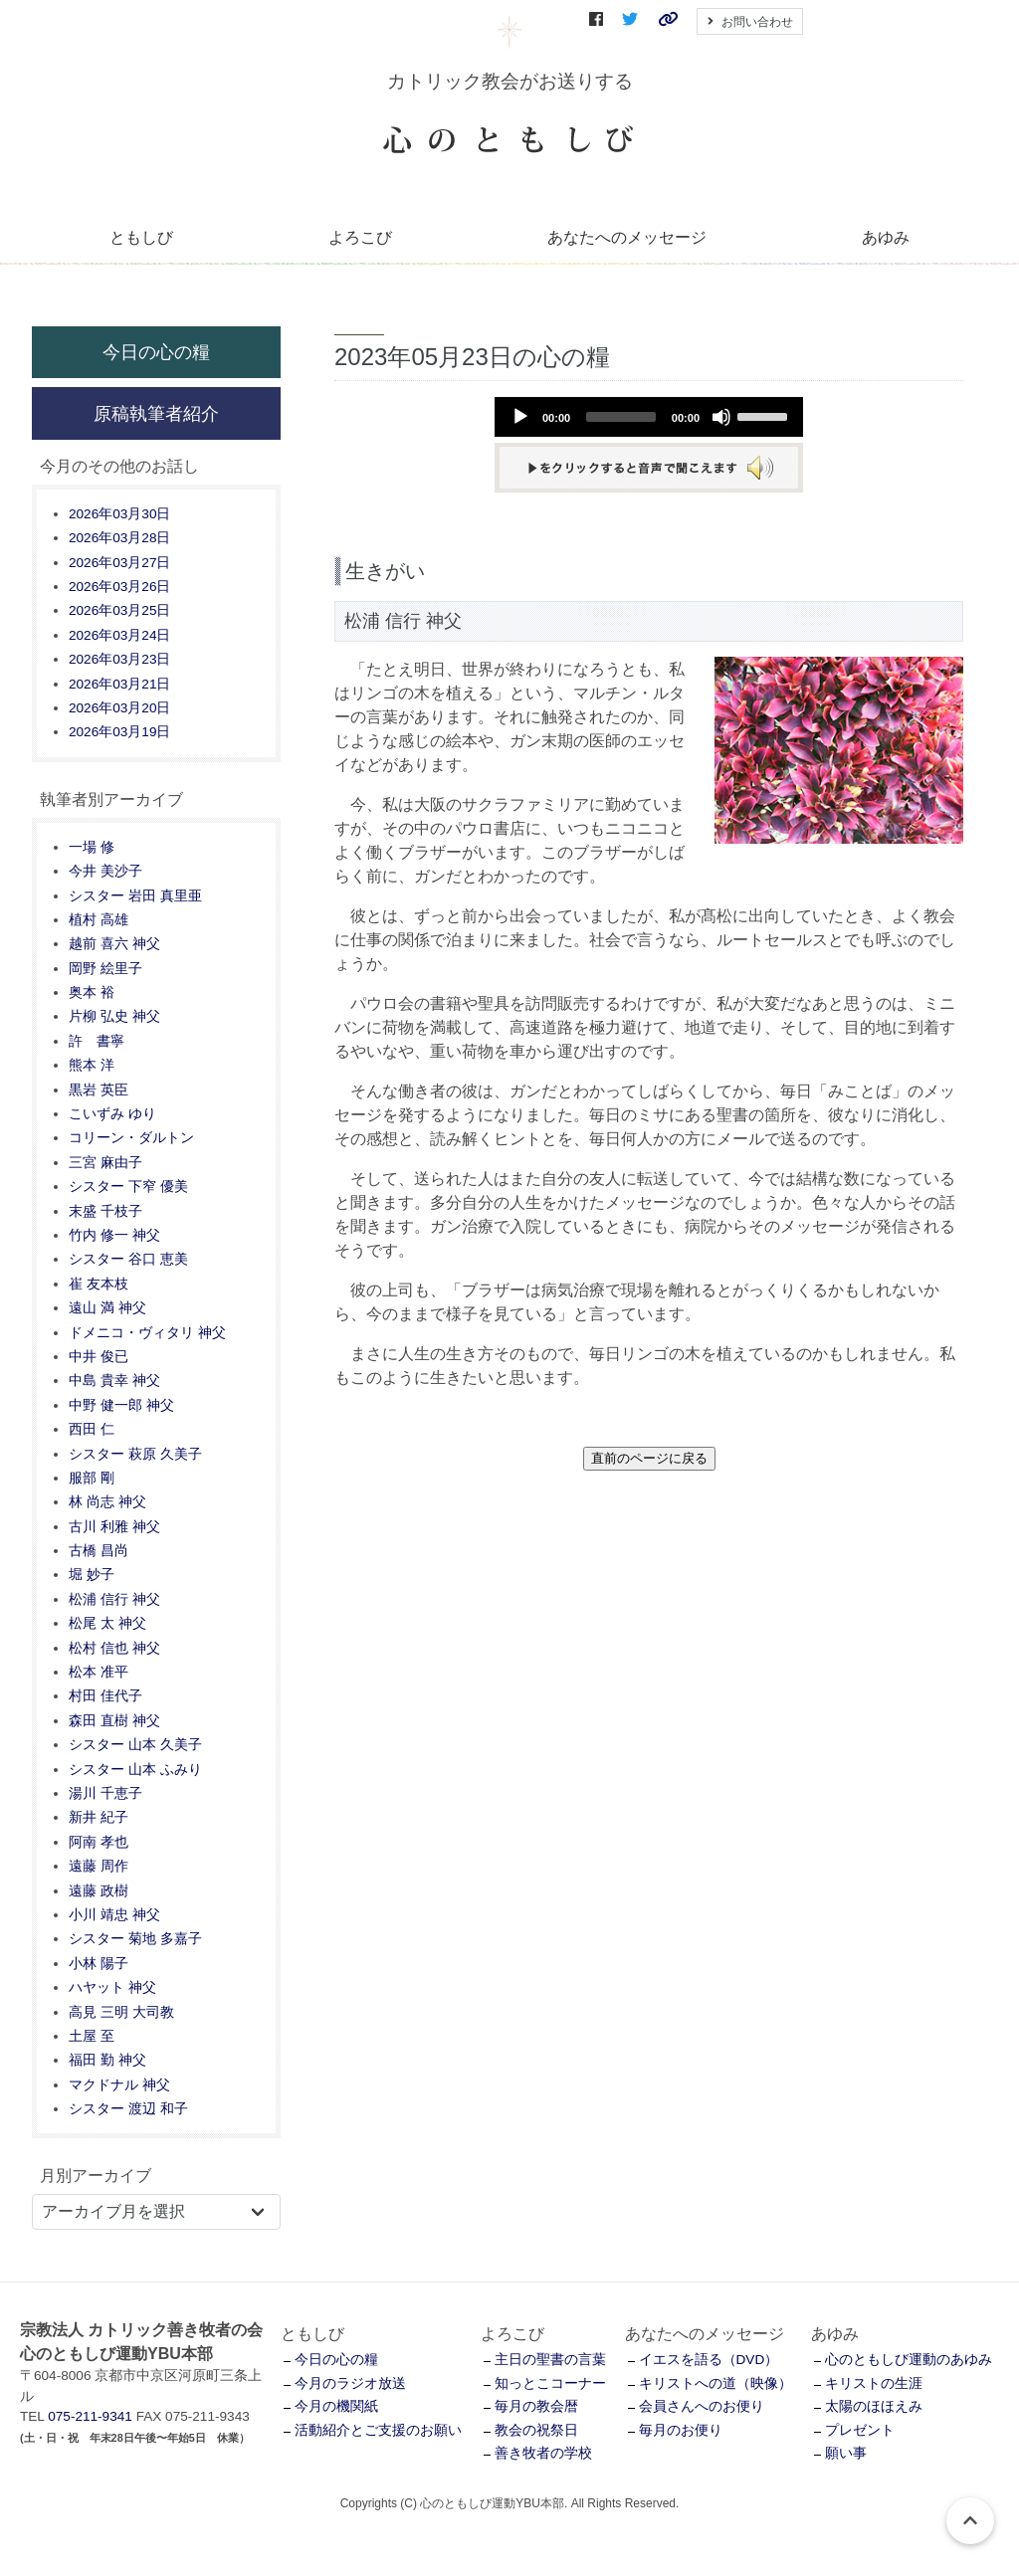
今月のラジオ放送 (350, 2383)
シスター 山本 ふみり (135, 1769)
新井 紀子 (98, 1817)
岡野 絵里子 (105, 968)
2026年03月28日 (119, 537)
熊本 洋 (91, 1065)
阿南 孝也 (98, 1842)
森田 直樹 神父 (114, 1720)
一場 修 (91, 847)
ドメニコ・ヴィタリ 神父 (147, 1332)
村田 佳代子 (105, 1695)
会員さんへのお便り (701, 2406)
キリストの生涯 (873, 2383)
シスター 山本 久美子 (135, 1744)
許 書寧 (96, 1041)
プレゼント (860, 2430)
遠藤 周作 (98, 1866)
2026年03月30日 (119, 513)
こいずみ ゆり (112, 1113)
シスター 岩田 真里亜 (135, 896)
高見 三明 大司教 (121, 2012)
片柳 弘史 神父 (114, 1016)
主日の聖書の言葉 (550, 2359)
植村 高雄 (98, 919)
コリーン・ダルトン (131, 1137)
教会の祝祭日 (536, 2430)
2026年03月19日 (119, 731)
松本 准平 (98, 1672)
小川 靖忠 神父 (114, 1914)
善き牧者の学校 (543, 2453)
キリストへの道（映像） (715, 2383)
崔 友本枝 (98, 1284)
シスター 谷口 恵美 (128, 1259)
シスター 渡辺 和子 (128, 2108)
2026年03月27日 (119, 562)
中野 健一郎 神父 (121, 1405)
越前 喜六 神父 (114, 943)
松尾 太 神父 (107, 1623)
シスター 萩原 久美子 (135, 1454)
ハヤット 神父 (112, 1987)
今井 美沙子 (105, 871)
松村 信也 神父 (114, 1648)
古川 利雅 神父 (114, 1526)
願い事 (846, 2453)
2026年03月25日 (119, 610)
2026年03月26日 (119, 586)
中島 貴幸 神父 (114, 1380)
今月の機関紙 (336, 2406)
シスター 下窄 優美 (128, 1186)
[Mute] (721, 417)
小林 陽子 (98, 1963)
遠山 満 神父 (107, 1307)
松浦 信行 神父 (114, 1599)
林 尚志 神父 (107, 1501)
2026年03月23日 (119, 659)
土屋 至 (91, 2036)
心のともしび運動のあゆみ (908, 2359)
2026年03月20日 (119, 707)
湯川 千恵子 (105, 1793)
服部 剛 (91, 1478)
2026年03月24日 (119, 635)
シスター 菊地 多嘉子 (135, 1938)
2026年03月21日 (119, 684)
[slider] (621, 417)
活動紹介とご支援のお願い (378, 2430)
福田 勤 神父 (107, 2060)
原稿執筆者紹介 (156, 413)
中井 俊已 (98, 1356)
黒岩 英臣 (98, 1090)
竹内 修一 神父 (114, 1235)
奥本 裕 (91, 992)
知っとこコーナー (550, 2383)
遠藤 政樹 (98, 1890)
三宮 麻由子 (105, 1162)
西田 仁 (91, 1429)
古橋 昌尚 (98, 1550)
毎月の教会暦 (536, 2406)
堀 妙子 (91, 1574)
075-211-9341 (90, 2416)
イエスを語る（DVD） (709, 2359)
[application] (649, 417)
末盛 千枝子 (105, 1211)
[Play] (520, 417)
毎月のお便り (680, 2430)
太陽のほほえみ (873, 2406)
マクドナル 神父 (119, 2085)
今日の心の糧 (156, 351)
